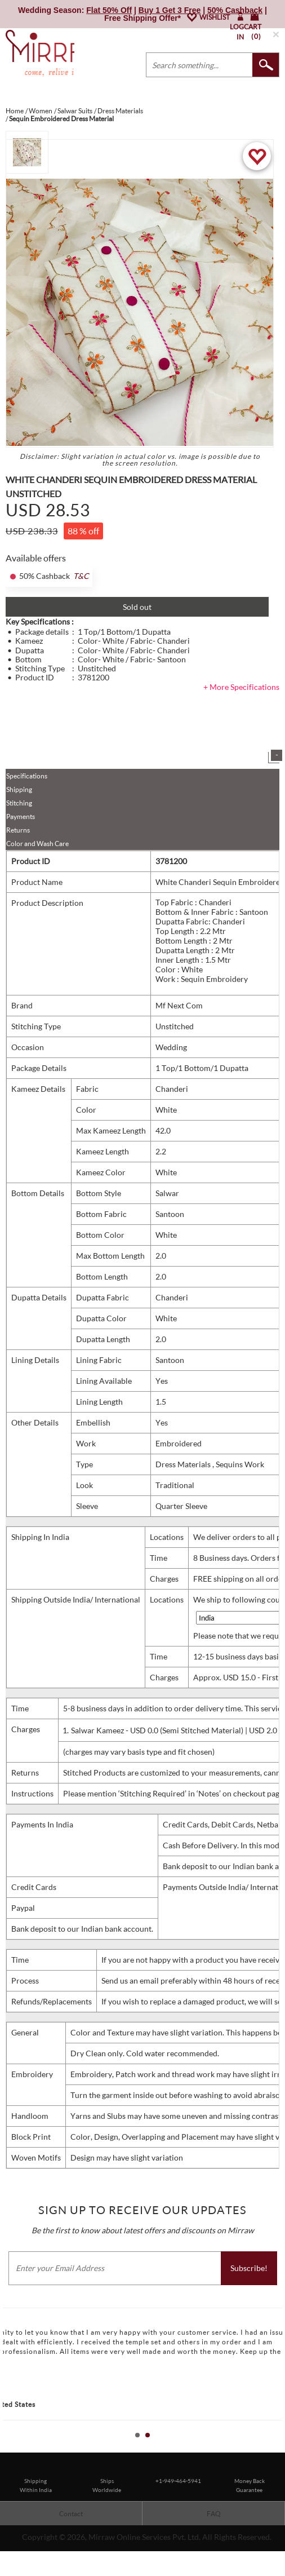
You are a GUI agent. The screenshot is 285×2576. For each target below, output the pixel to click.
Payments (20, 816)
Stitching (19, 803)
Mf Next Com (179, 1005)
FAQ (214, 2513)
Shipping (19, 789)
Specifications (26, 776)
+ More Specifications (241, 687)
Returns (18, 830)
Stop (279, 2448)
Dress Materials (183, 1464)
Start (271, 2448)
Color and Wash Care (37, 843)
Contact (71, 2513)
